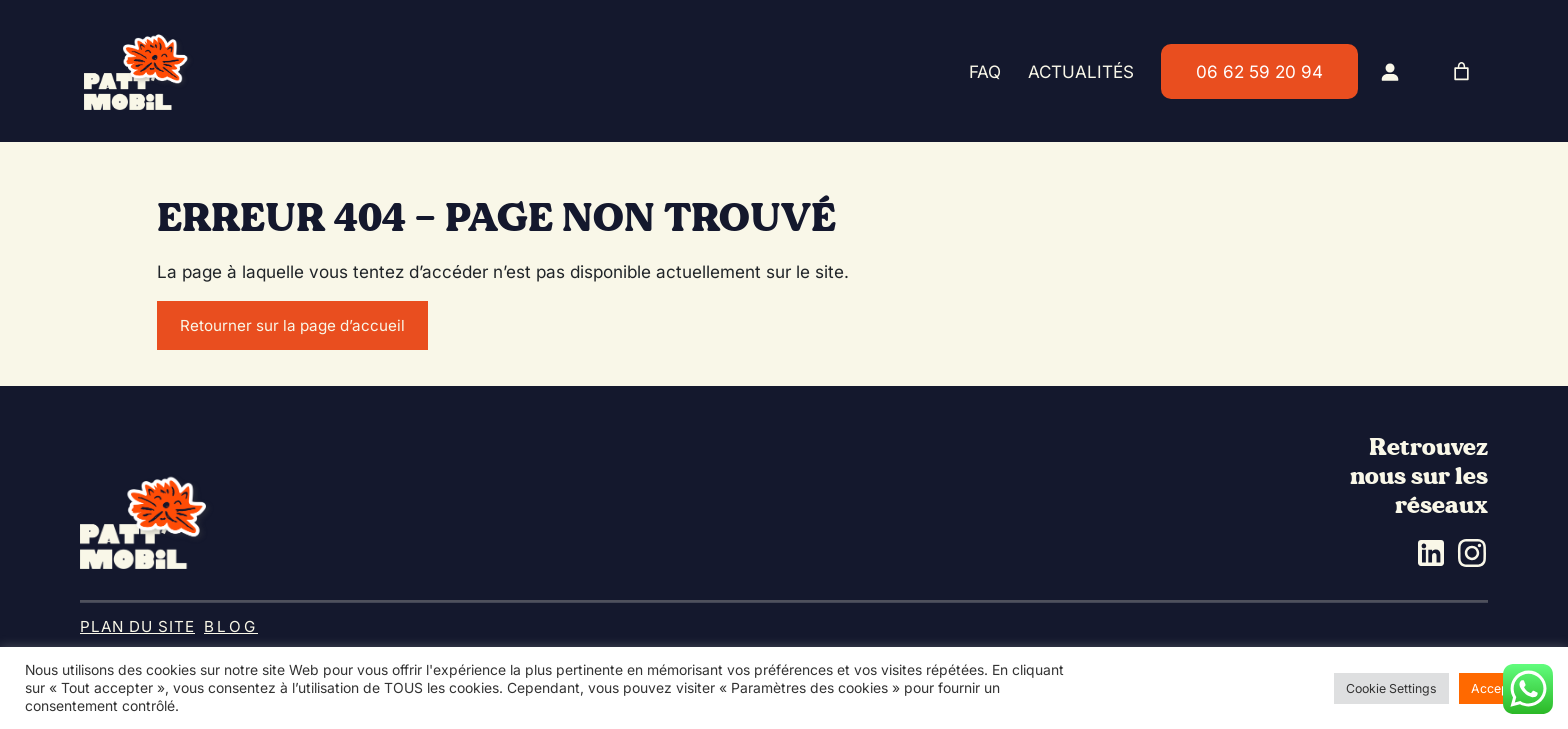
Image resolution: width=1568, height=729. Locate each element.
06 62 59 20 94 (1259, 71)
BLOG (231, 626)
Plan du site (137, 626)
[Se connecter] (1389, 71)
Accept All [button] (1501, 688)
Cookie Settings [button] (1391, 688)
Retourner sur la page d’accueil (292, 325)
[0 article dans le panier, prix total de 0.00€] (1461, 71)
